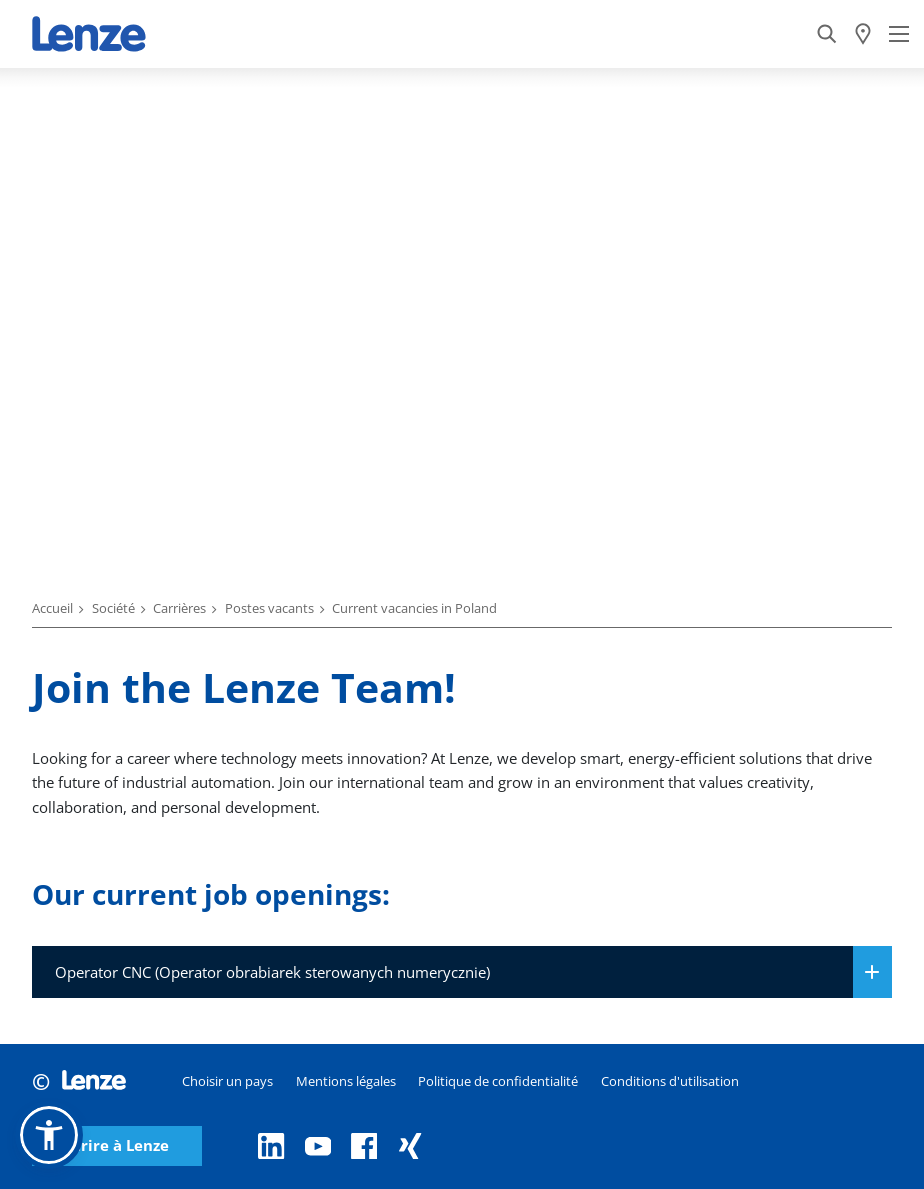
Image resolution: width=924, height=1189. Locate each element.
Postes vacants (269, 608)
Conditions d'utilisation (670, 1081)
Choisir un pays (227, 1081)
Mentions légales (346, 1081)
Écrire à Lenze (117, 1145)
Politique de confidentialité (498, 1081)
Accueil (52, 608)
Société (113, 608)
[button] (49, 1135)
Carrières (179, 608)
